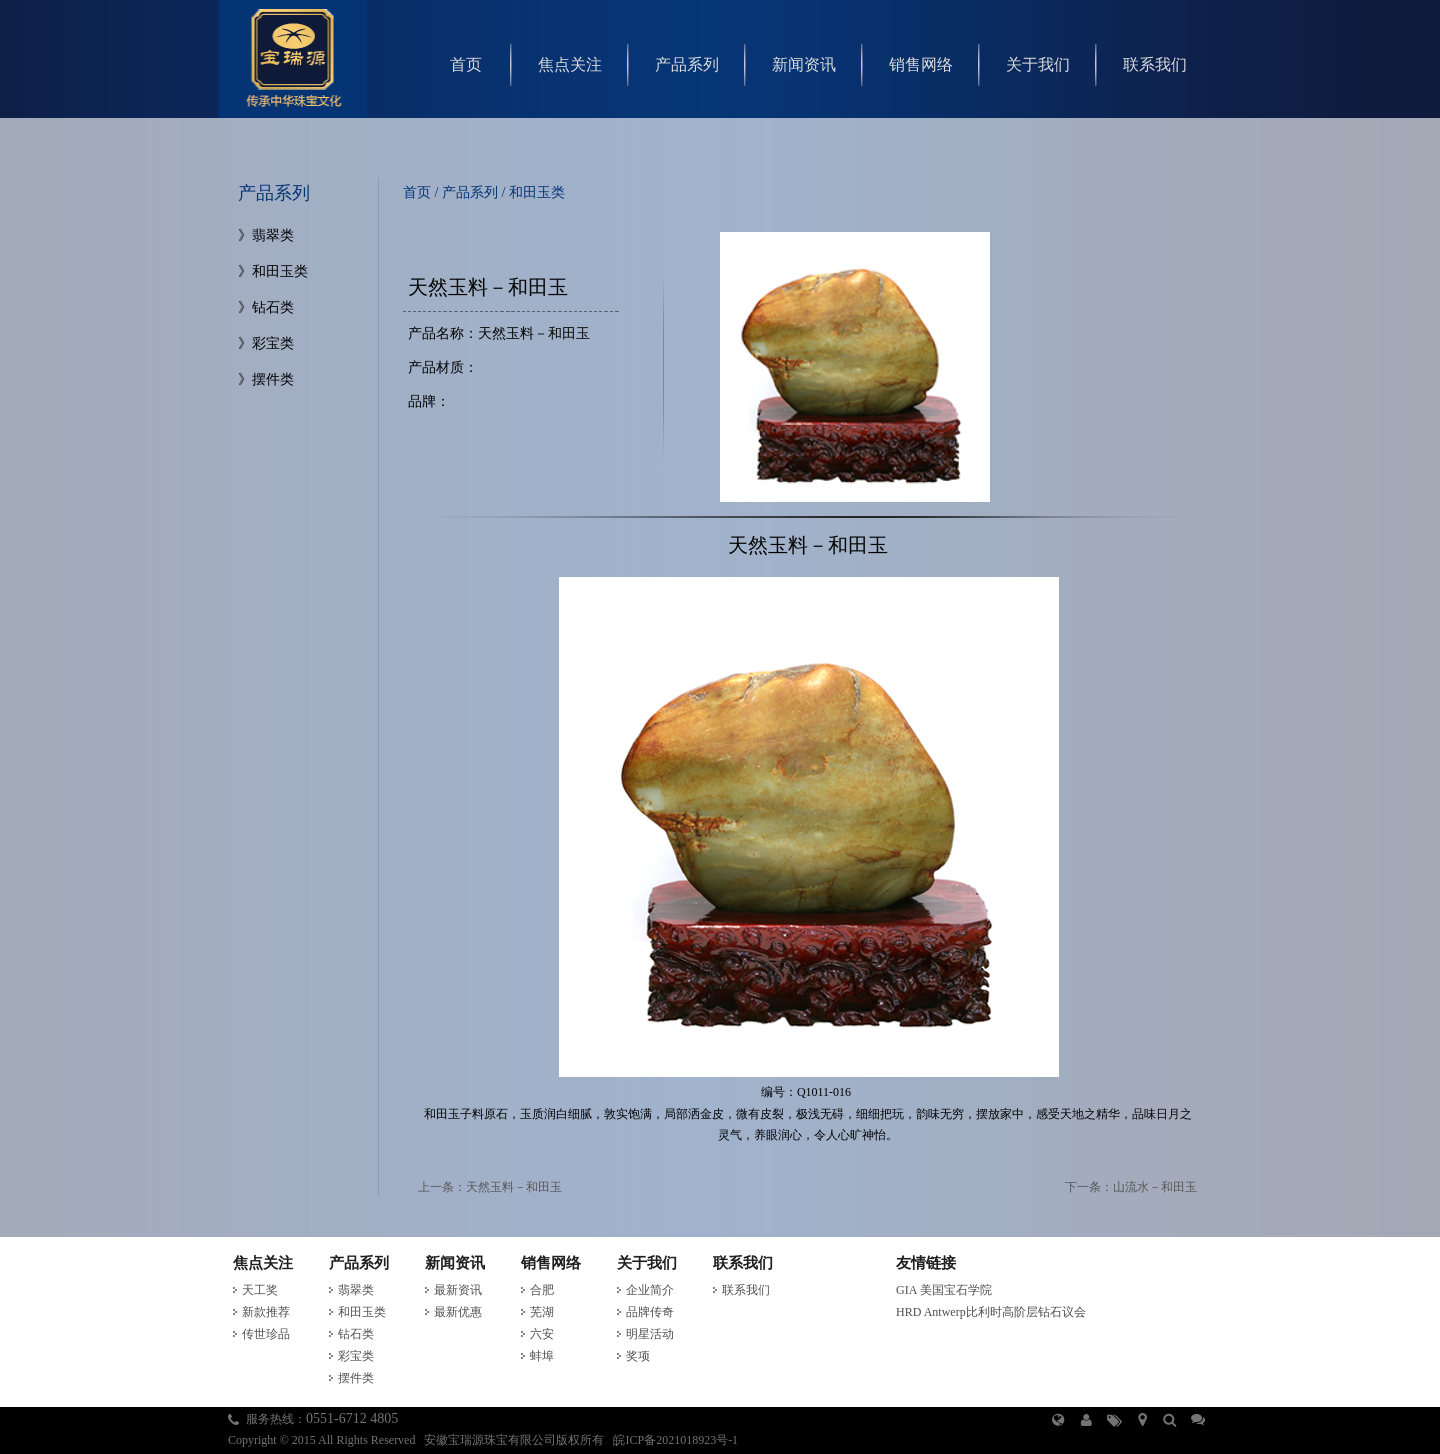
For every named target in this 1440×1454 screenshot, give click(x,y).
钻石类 (273, 307)
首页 (466, 64)
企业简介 (650, 1290)
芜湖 (542, 1312)
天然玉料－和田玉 (514, 1187)
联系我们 (1155, 64)
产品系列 (687, 64)
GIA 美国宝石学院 (944, 1290)
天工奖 (260, 1290)
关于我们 (1038, 64)
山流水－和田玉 (1155, 1187)
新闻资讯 (804, 64)
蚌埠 (542, 1356)
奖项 (638, 1356)
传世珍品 (266, 1334)
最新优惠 (458, 1312)
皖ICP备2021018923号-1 (675, 1440)
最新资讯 (458, 1290)
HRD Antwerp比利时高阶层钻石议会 (991, 1312)
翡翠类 (273, 235)
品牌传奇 (650, 1312)
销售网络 (921, 64)
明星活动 (650, 1334)
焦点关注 (570, 64)
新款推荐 (266, 1312)
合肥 (542, 1290)
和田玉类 (280, 271)
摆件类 (273, 379)
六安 (542, 1334)
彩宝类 (273, 343)
